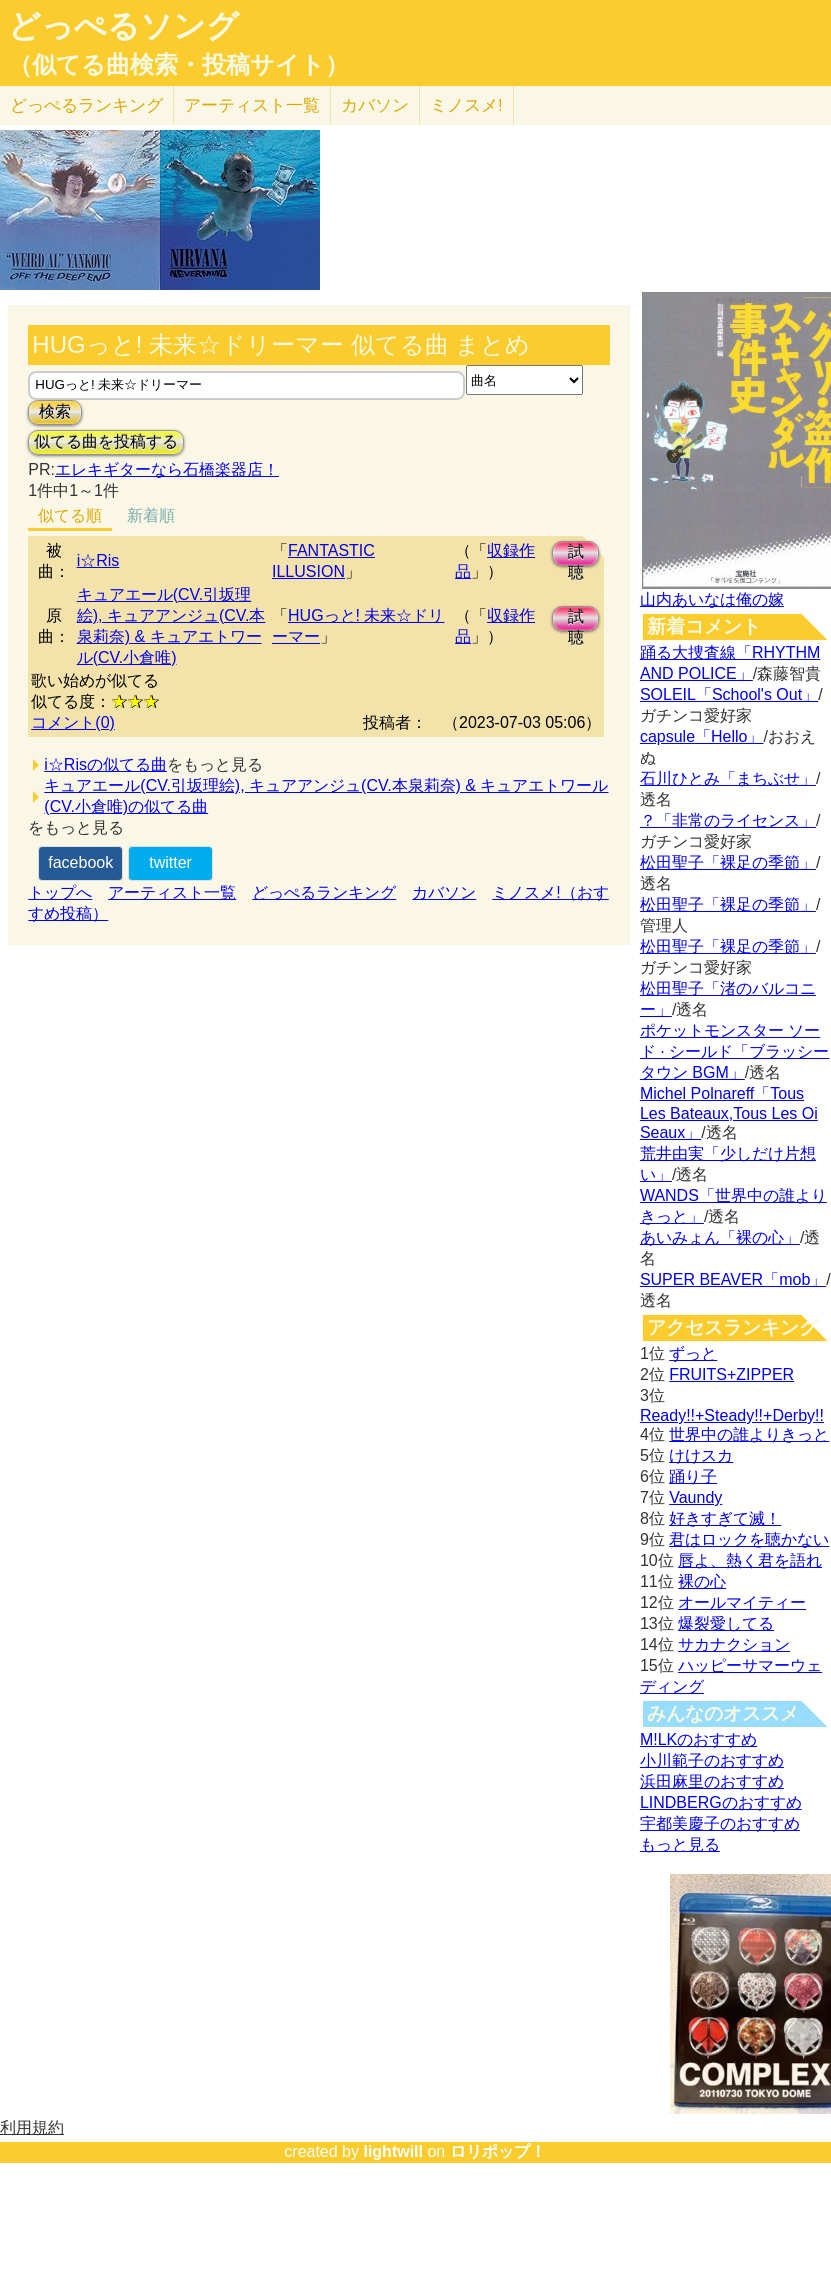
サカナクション (734, 1644)
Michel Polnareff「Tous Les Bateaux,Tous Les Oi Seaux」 (729, 1113)
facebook (80, 862)
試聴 (576, 554)
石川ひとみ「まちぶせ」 (728, 778)
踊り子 (693, 1476)
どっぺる (86, 105)
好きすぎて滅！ (725, 1518)
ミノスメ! (466, 105)
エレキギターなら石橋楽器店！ (167, 469)
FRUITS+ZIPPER (731, 1374)
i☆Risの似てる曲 (105, 764)
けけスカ (701, 1455)
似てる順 (70, 515)
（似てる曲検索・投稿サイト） (178, 65)
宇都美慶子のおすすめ (720, 1823)
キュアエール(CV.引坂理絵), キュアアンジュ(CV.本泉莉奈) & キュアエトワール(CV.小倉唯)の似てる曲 (326, 796)
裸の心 (702, 1581)
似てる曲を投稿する (106, 441)
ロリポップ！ (498, 2151)
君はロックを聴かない (749, 1539)
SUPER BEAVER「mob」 (733, 1279)
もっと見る (680, 1844)
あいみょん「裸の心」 (720, 1237)
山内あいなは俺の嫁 (712, 599)
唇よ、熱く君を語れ (750, 1560)
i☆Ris (98, 560)
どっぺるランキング (324, 892)
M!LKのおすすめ (698, 1739)
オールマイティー (742, 1602)
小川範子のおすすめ (712, 1760)
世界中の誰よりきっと (749, 1434)
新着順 (151, 515)
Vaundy (695, 1497)
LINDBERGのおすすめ (721, 1802)
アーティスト (252, 105)
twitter (170, 862)
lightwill (393, 2151)
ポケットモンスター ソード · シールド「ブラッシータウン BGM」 (734, 1051)
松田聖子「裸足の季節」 (728, 862)
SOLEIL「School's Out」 (729, 694)
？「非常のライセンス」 (728, 820)
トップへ (60, 892)
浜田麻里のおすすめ (712, 1781)
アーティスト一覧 (172, 892)
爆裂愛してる (726, 1623)
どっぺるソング (123, 26)
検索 (55, 411)
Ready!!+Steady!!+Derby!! (732, 1415)
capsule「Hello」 (702, 736)
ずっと (693, 1353)
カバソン (375, 105)
